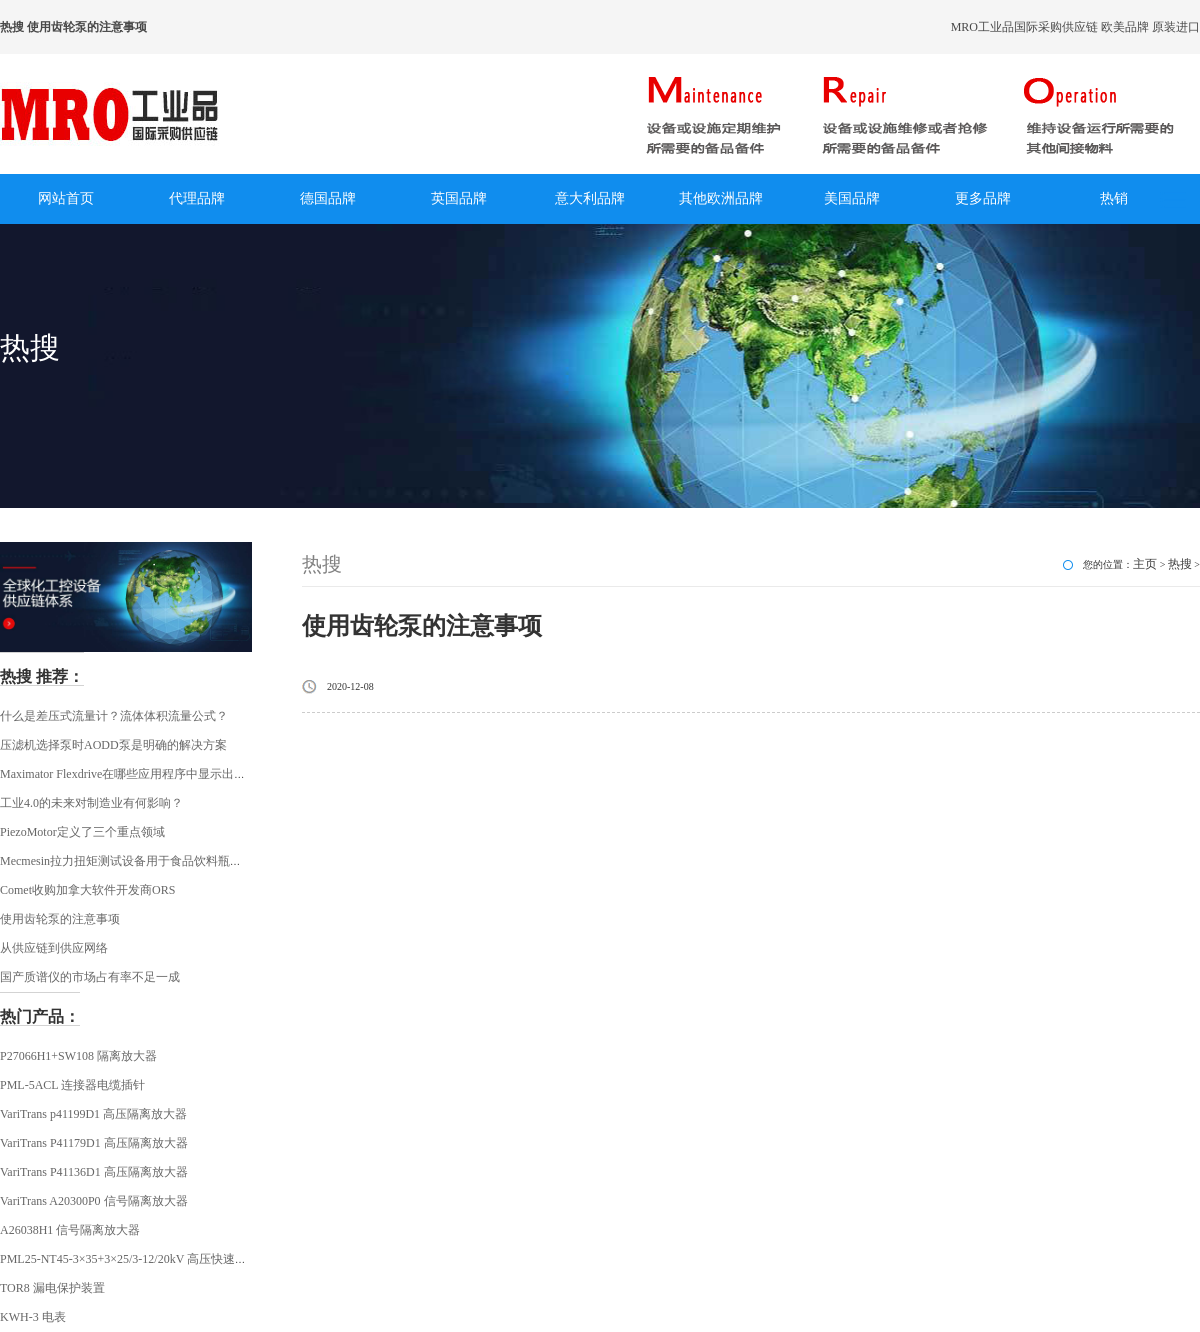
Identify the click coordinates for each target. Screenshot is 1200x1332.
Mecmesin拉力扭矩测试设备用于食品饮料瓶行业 (127, 861)
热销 (1114, 198)
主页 (1145, 564)
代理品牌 (197, 198)
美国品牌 (852, 198)
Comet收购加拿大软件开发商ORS (87, 890)
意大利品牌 (590, 198)
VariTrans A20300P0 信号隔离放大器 (94, 1201)
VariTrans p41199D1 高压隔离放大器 (93, 1114)
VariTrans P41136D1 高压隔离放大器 (94, 1172)
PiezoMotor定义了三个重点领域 (82, 832)
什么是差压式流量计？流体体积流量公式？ (114, 716)
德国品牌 (328, 198)
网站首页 (66, 198)
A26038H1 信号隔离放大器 (70, 1230)
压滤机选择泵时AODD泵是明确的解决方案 (113, 745)
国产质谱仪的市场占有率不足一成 (90, 977)
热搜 (1180, 564)
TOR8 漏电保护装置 (52, 1288)
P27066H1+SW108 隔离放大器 (78, 1056)
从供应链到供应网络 (54, 948)
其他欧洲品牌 (721, 198)
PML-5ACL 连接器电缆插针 (72, 1085)
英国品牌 (459, 198)
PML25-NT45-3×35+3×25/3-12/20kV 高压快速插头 (129, 1259)
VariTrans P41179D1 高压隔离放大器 (94, 1143)
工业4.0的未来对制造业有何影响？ (91, 803)
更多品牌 (983, 198)
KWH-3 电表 (33, 1317)
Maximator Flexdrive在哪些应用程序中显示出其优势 (135, 774)
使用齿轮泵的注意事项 (60, 919)
